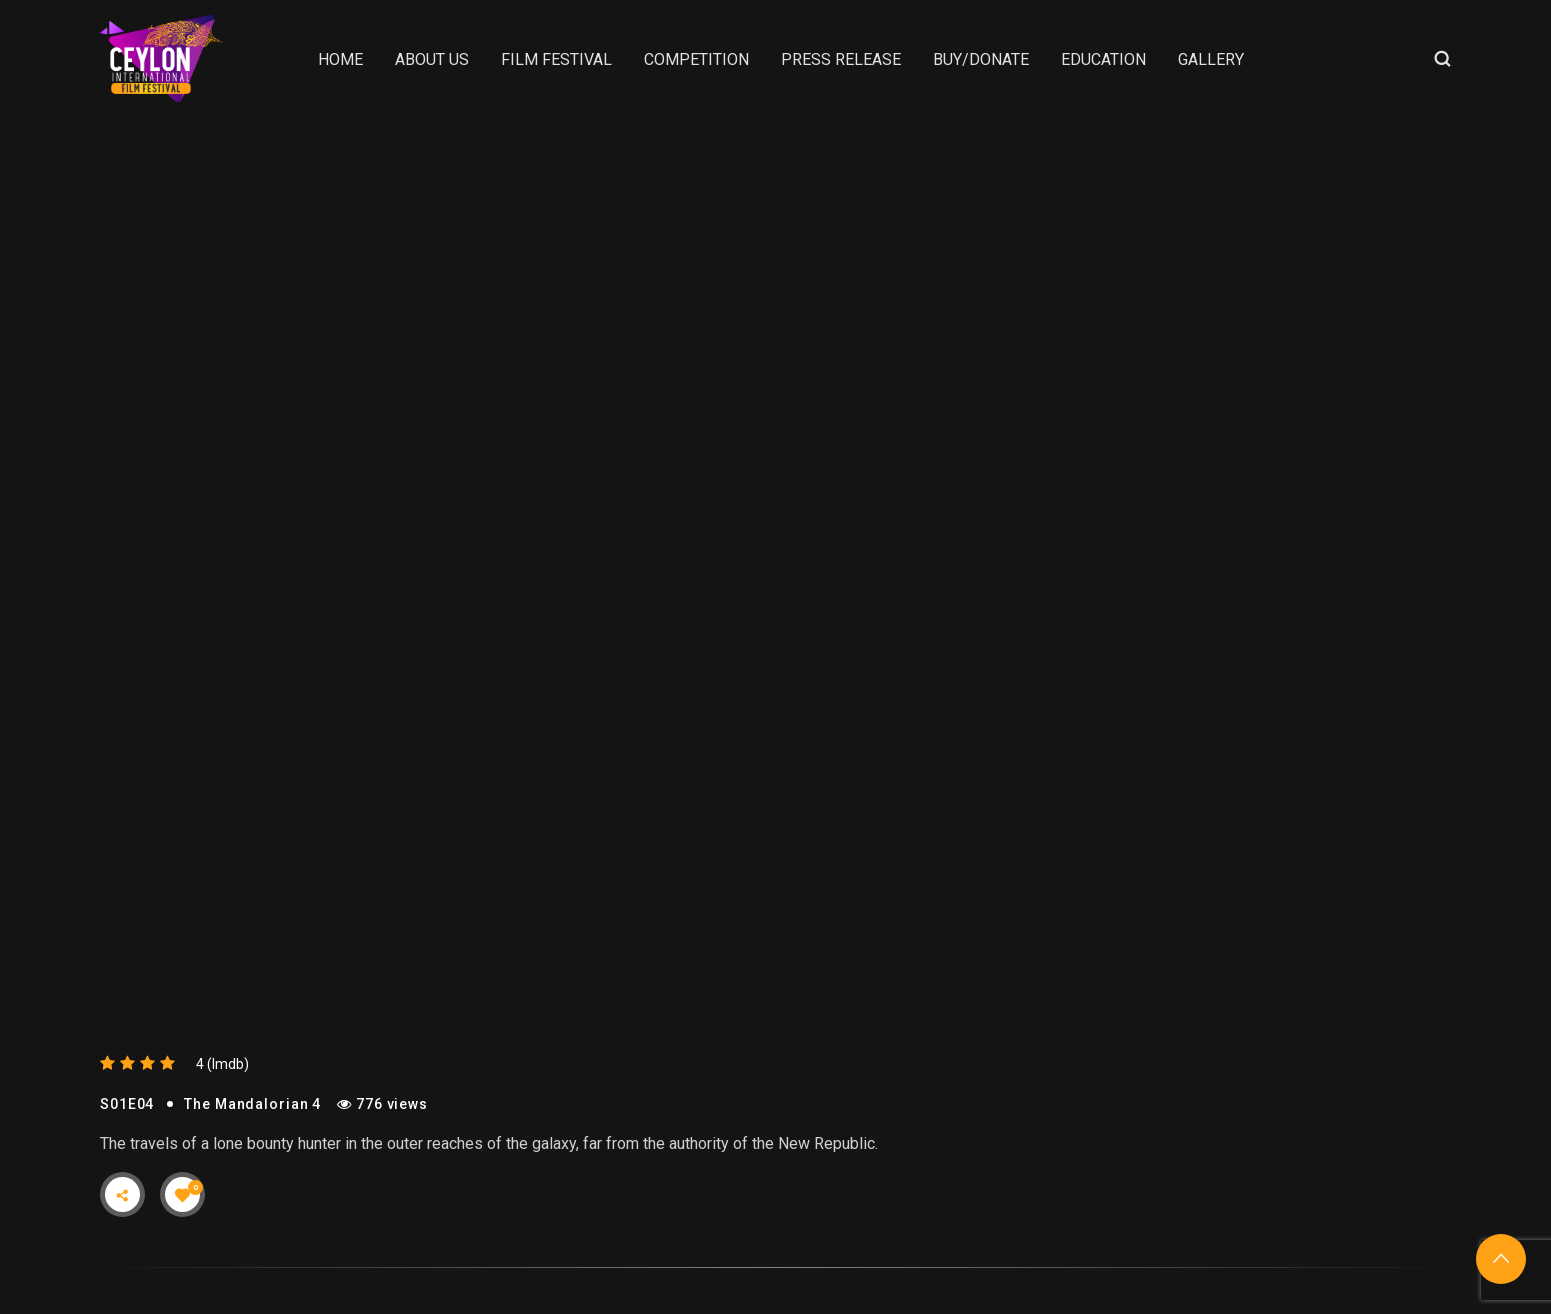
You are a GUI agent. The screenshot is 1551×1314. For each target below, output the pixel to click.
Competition (696, 59)
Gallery (1211, 59)
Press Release (841, 59)
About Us (432, 59)
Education (1103, 59)
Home (340, 59)
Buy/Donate (981, 59)
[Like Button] (183, 1195)
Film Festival (556, 59)
